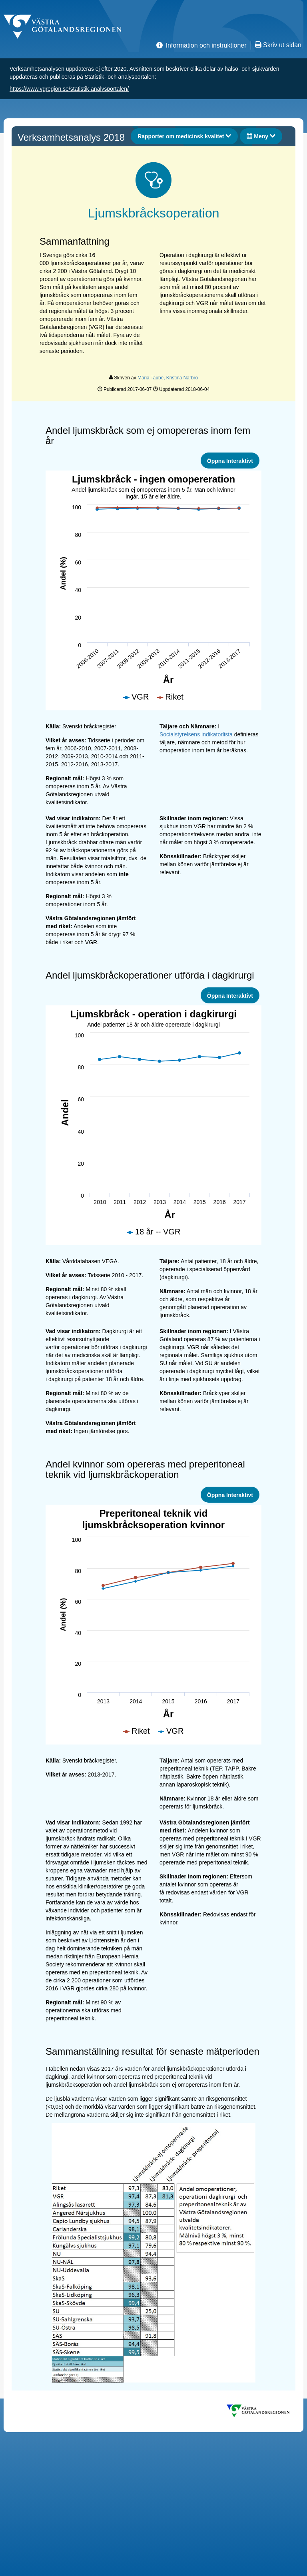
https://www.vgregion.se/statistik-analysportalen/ (69, 89)
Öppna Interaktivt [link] (230, 461)
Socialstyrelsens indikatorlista (196, 734)
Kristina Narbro (182, 378)
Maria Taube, (152, 378)
